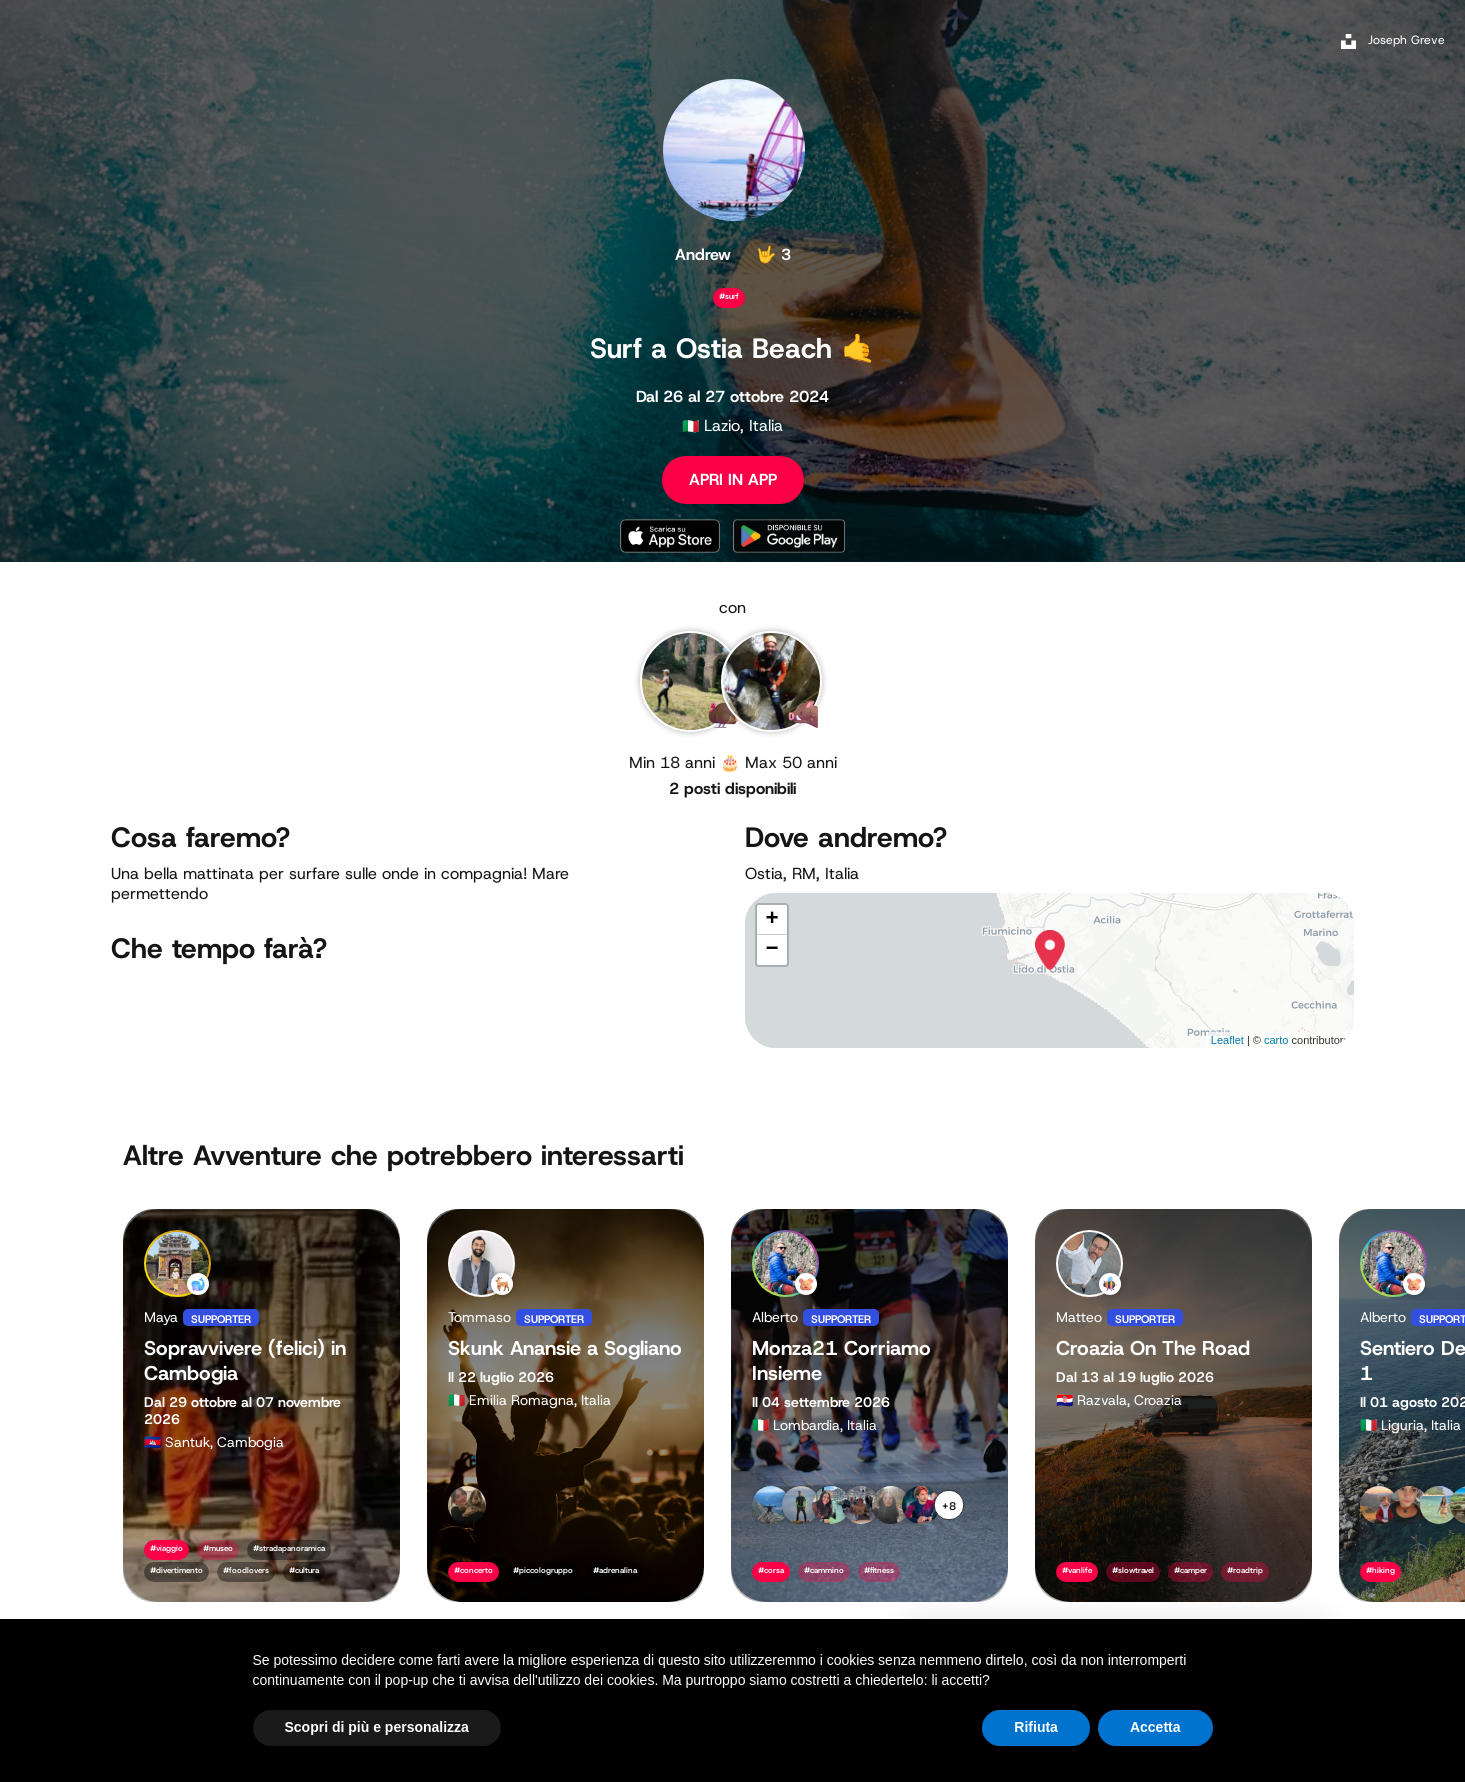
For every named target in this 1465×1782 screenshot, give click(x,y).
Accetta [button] (1155, 1727)
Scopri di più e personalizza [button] (377, 1727)
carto (1276, 1040)
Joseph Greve (1406, 40)
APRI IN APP (733, 479)
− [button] (771, 950)
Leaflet (1227, 1040)
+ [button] (771, 920)
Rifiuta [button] (1036, 1727)
